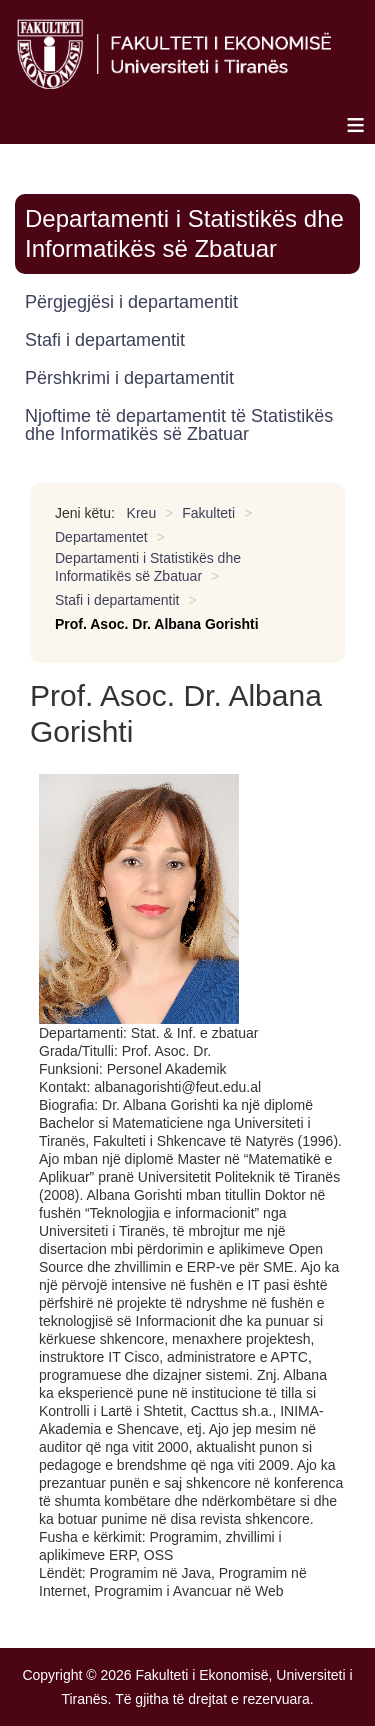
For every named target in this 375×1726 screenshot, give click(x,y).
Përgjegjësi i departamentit (131, 302)
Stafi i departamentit (105, 340)
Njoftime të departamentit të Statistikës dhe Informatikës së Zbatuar (179, 425)
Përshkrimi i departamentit (129, 378)
